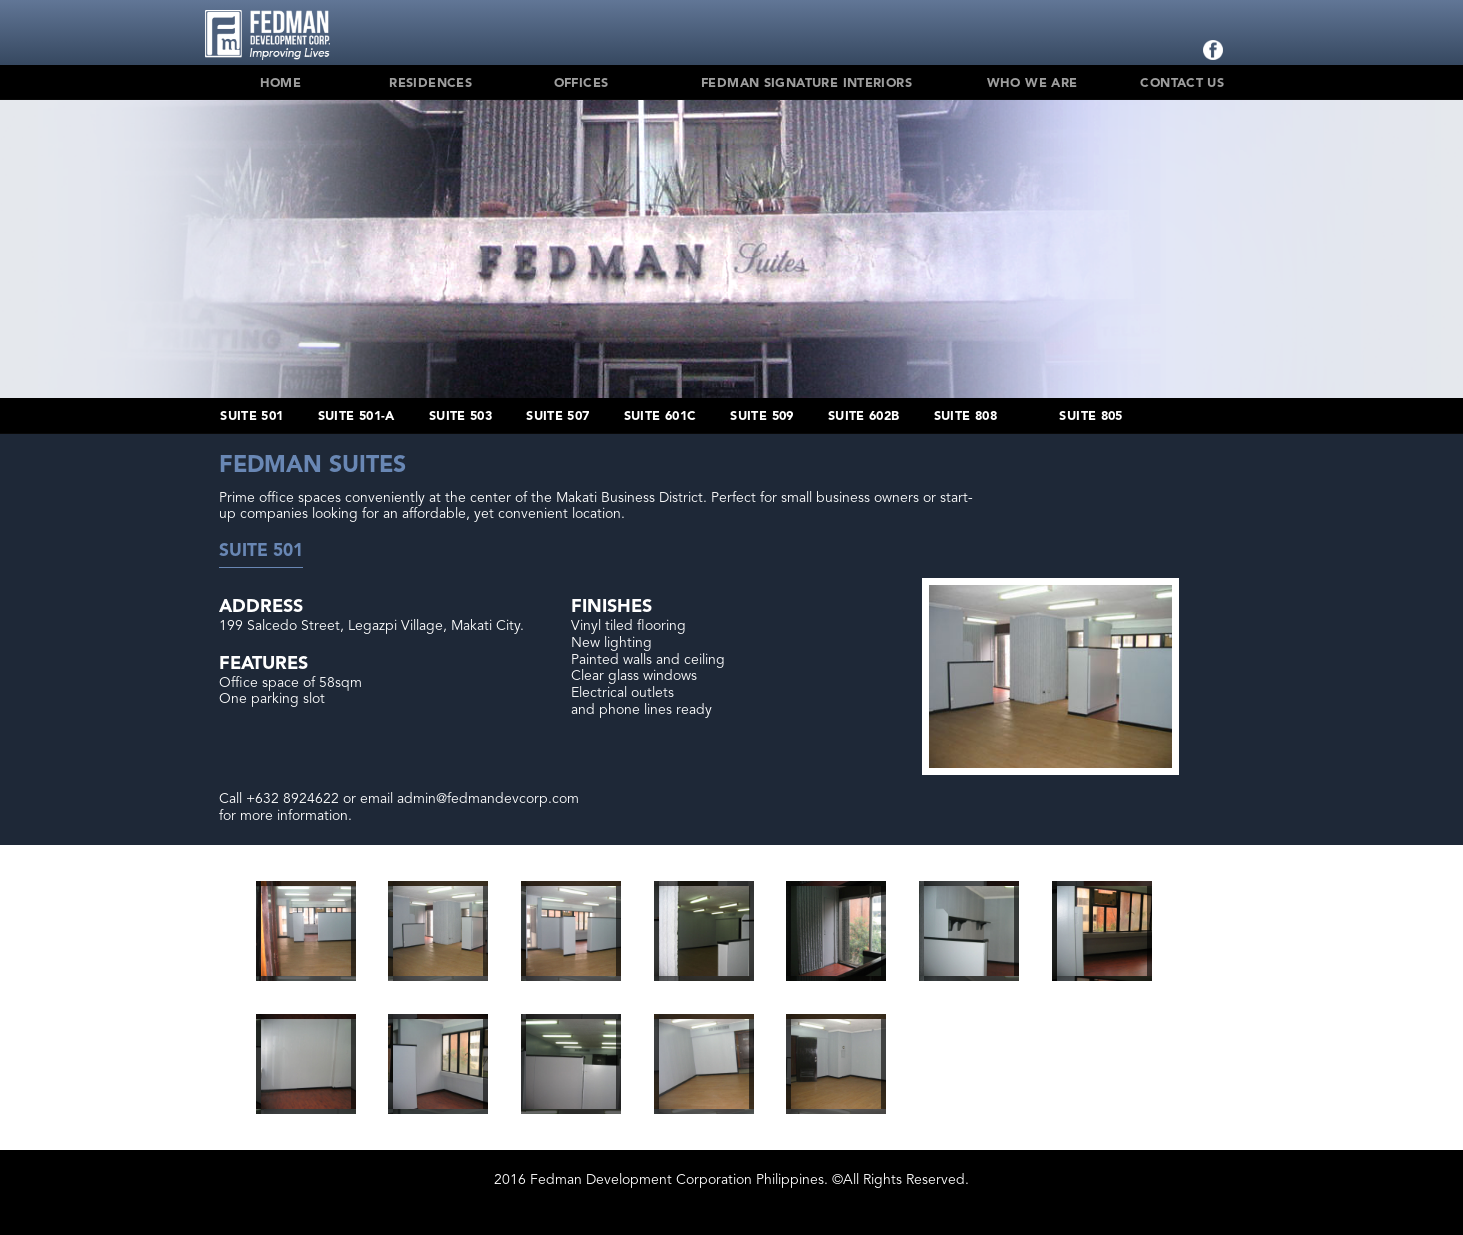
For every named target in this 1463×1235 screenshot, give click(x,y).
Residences (430, 83)
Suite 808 (965, 416)
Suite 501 (251, 416)
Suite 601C (660, 416)
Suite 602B (864, 416)
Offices (581, 83)
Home (281, 83)
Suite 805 (1090, 416)
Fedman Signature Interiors (806, 83)
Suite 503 (460, 416)
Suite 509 (761, 416)
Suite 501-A (356, 416)
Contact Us (1182, 83)
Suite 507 (557, 416)
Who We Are (1032, 83)
